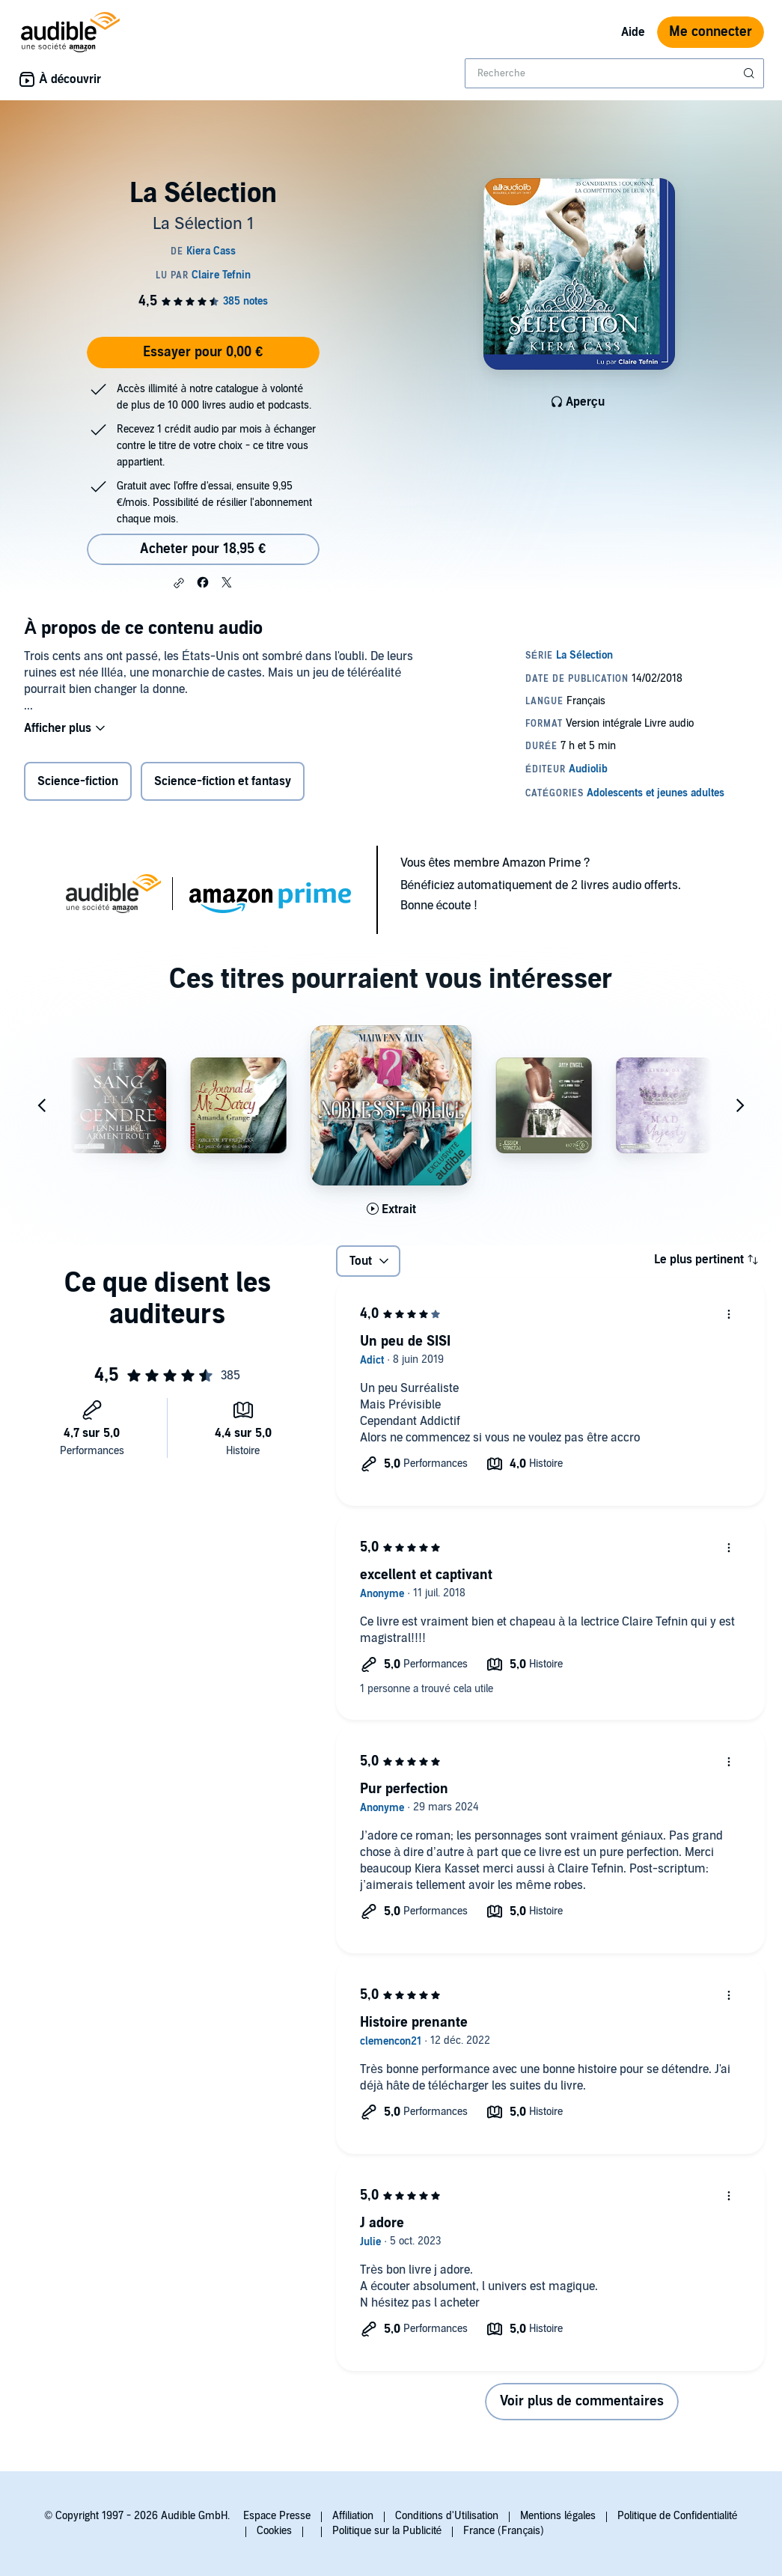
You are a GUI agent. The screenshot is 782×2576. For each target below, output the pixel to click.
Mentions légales (558, 2515)
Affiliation (352, 2515)
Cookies (274, 2530)
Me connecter (710, 32)
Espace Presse (277, 2515)
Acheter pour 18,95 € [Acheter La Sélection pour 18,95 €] (203, 549)
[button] (179, 583)
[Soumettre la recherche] (750, 73)
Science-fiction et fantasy (222, 781)
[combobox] (614, 73)
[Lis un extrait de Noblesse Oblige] (391, 1209)
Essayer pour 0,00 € (203, 352)
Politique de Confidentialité (677, 2515)
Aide (633, 32)
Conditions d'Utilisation (446, 2515)
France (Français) (503, 2530)
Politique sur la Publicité (387, 2530)
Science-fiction (77, 781)
